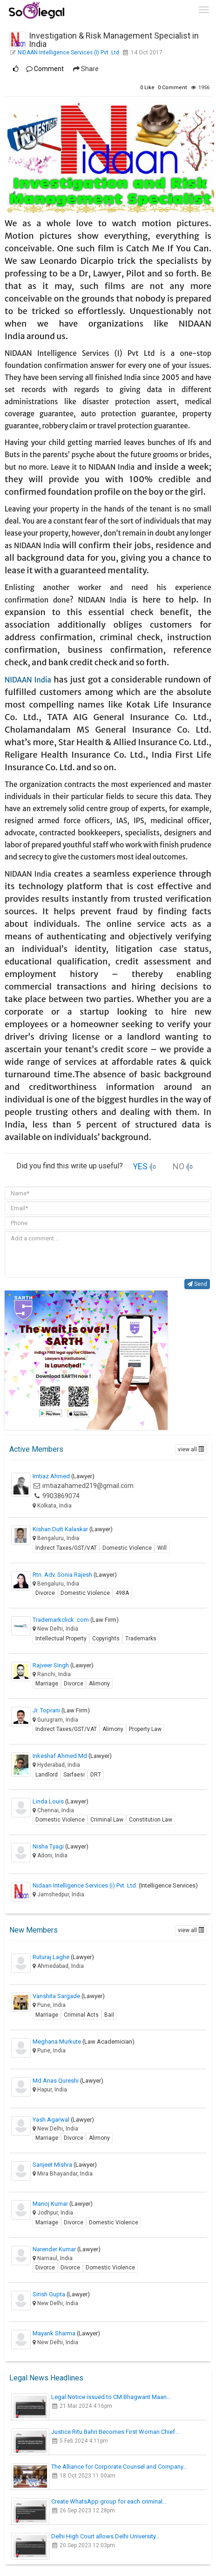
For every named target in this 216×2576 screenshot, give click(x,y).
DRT (95, 1774)
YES (140, 1166)
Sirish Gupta (61, 2294)
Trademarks (140, 1638)
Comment (45, 68)
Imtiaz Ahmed (63, 1476)
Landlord (46, 1774)
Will (162, 1548)
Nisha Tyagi (60, 1846)
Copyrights (106, 1638)
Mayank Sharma (66, 2333)
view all (191, 1449)
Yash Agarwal (63, 2119)
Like (147, 88)
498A (122, 1593)
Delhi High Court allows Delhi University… (105, 2536)
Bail (109, 2015)
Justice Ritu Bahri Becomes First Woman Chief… (115, 2431)
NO (178, 1166)
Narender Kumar (67, 2249)
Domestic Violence (127, 1548)
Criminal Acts (81, 2015)
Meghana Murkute (84, 2041)
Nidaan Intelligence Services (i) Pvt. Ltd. (115, 1885)
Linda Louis (60, 1801)
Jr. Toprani (61, 1710)
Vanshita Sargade (69, 1996)
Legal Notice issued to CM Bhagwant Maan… (111, 2396)
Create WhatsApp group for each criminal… (109, 2501)
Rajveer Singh (63, 1665)
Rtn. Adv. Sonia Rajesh (75, 1574)
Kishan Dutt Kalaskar (73, 1529)
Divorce (45, 1593)
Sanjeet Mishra (65, 2164)
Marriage (46, 1683)
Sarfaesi (74, 1774)
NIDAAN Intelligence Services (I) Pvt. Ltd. (69, 52)
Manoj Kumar (63, 2203)
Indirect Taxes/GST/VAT (66, 1548)
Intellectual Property (61, 1638)
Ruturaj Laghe (63, 1956)
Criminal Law (106, 1819)
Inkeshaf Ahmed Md (72, 1755)
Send (197, 1284)
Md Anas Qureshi (68, 2080)
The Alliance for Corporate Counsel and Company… (119, 2466)
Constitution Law (150, 1819)
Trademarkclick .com (76, 1619)
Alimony (99, 1683)
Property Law (145, 1729)
